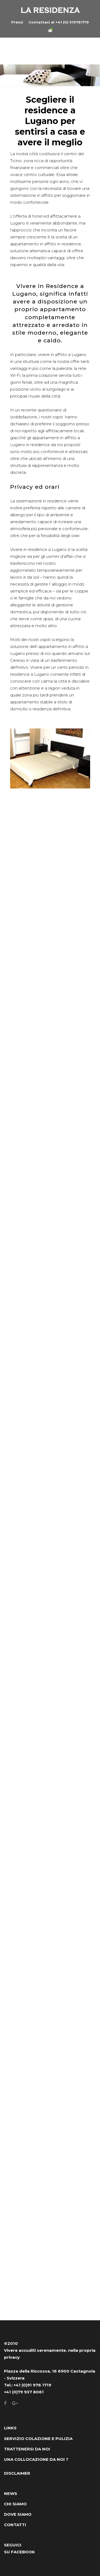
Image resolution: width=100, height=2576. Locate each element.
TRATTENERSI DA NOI (27, 2448)
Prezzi (17, 22)
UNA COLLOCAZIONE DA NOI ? (36, 2459)
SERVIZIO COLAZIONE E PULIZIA (38, 2438)
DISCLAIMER (17, 2473)
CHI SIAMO (15, 2503)
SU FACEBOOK (19, 2551)
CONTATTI (15, 2524)
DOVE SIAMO (17, 2514)
